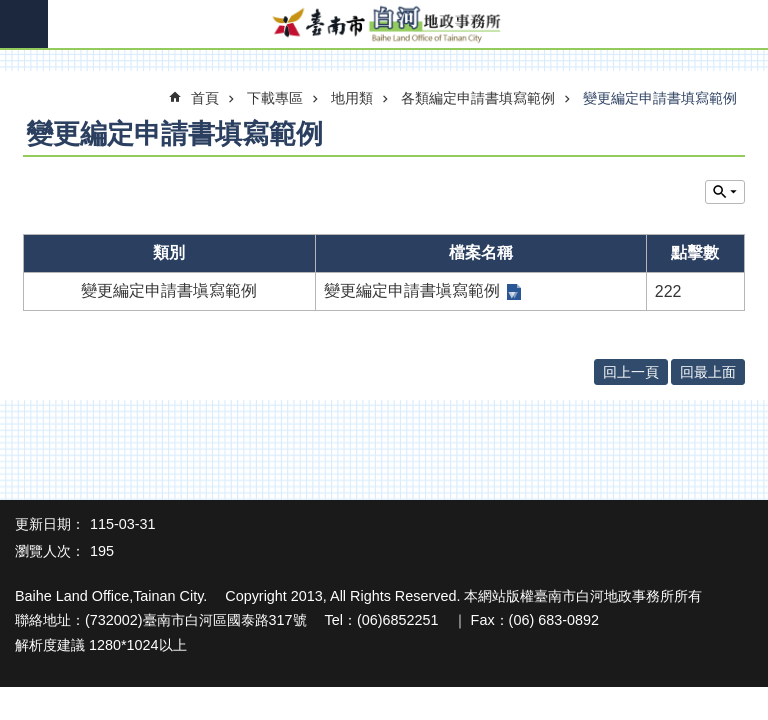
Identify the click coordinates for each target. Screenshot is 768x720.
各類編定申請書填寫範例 (478, 98)
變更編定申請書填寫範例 (660, 98)
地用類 (352, 98)
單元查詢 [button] (725, 192)
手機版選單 (24, 24)
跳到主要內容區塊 (10, 10)
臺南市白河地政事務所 (384, 25)
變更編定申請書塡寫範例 (412, 290)
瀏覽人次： (50, 551)
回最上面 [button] (708, 372)
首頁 (205, 98)
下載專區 (275, 98)
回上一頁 (631, 372)
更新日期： (50, 524)
